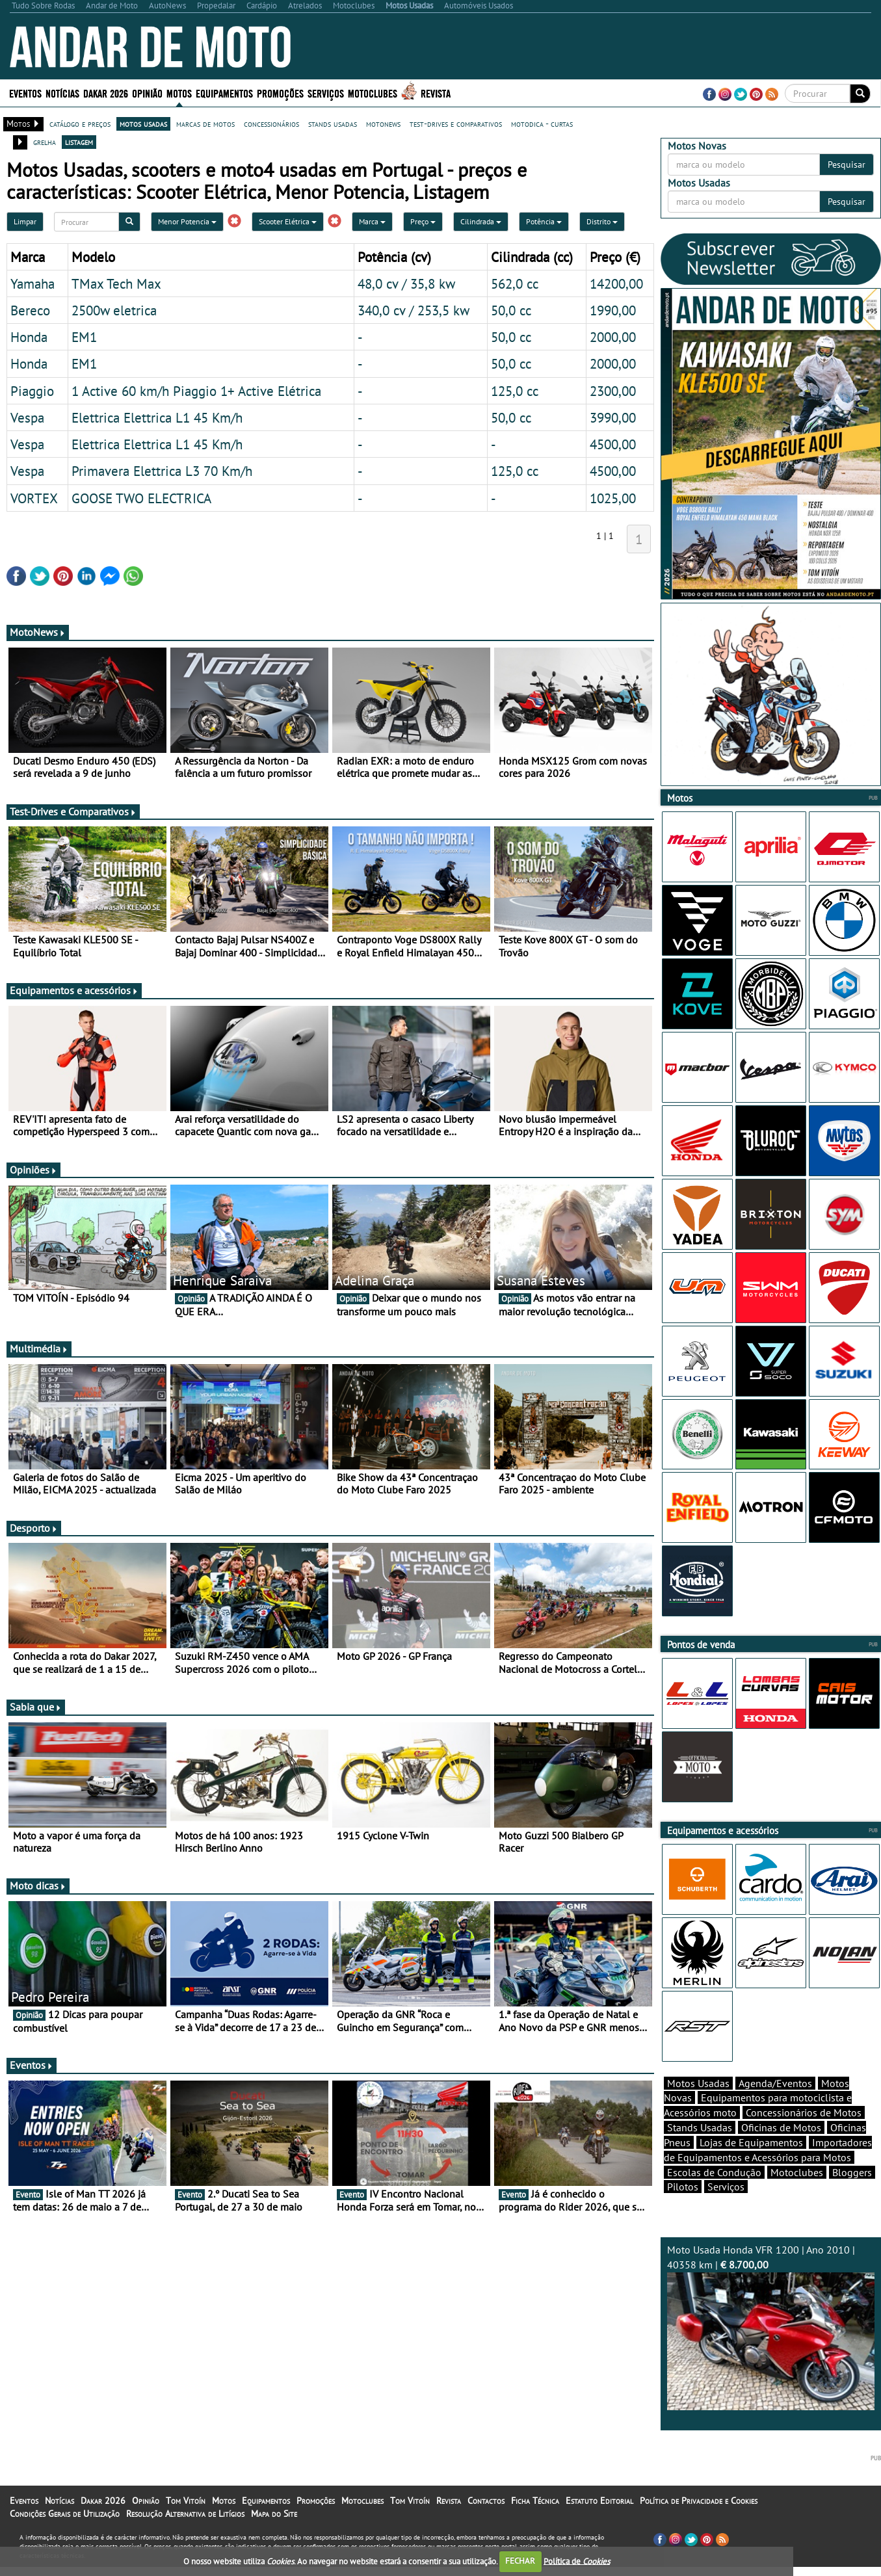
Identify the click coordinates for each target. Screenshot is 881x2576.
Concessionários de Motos (803, 2112)
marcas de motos (205, 123)
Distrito (602, 221)
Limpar (25, 221)
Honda (28, 337)
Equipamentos (224, 93)
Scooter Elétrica (288, 221)
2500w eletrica (114, 310)
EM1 (84, 337)
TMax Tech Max (116, 283)
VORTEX (34, 498)
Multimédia (39, 1348)
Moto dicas (38, 1885)
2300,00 (613, 391)
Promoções (280, 93)
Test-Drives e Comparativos (73, 811)
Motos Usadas (698, 2083)
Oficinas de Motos (781, 2127)
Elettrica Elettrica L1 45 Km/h (157, 417)
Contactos (486, 2500)
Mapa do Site (274, 2513)
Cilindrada (480, 221)
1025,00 (613, 498)
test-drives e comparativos (456, 123)
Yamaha (32, 283)
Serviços (326, 93)
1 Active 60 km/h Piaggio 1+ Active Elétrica (196, 391)
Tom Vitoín (185, 2500)
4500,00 (613, 444)
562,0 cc (514, 283)
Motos (179, 93)
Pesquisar (846, 164)
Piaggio (32, 391)
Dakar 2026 (105, 93)
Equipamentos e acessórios (74, 990)
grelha (44, 142)
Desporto (34, 1527)
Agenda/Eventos (775, 2083)
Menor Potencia (187, 221)
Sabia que (36, 1706)
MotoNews (38, 631)
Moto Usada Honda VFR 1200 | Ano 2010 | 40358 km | (770, 2326)
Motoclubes (372, 93)
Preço (423, 221)
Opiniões (33, 1169)
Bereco (30, 310)
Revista (436, 93)
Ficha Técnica (535, 2500)
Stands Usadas (699, 2127)
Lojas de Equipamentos (751, 2142)
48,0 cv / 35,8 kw (406, 283)
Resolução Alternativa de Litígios (185, 2513)
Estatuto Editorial (599, 2500)
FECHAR (520, 2560)
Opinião (147, 93)
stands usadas (332, 123)
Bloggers (852, 2172)
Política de (577, 2560)
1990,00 (613, 310)
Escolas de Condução (714, 2172)
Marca (372, 221)
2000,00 (613, 337)
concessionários (271, 123)
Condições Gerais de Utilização (65, 2513)
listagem (79, 142)
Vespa (27, 417)
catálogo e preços (80, 123)
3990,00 (613, 417)
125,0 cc (514, 391)
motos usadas (143, 123)
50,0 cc (511, 310)
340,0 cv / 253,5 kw (413, 310)
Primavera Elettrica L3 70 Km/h (162, 471)
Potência (544, 221)
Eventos (25, 93)
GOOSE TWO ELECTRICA (141, 498)
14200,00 (616, 283)
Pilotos (682, 2186)
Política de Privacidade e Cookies (698, 2500)
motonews (383, 123)
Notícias (62, 93)
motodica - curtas (542, 123)
